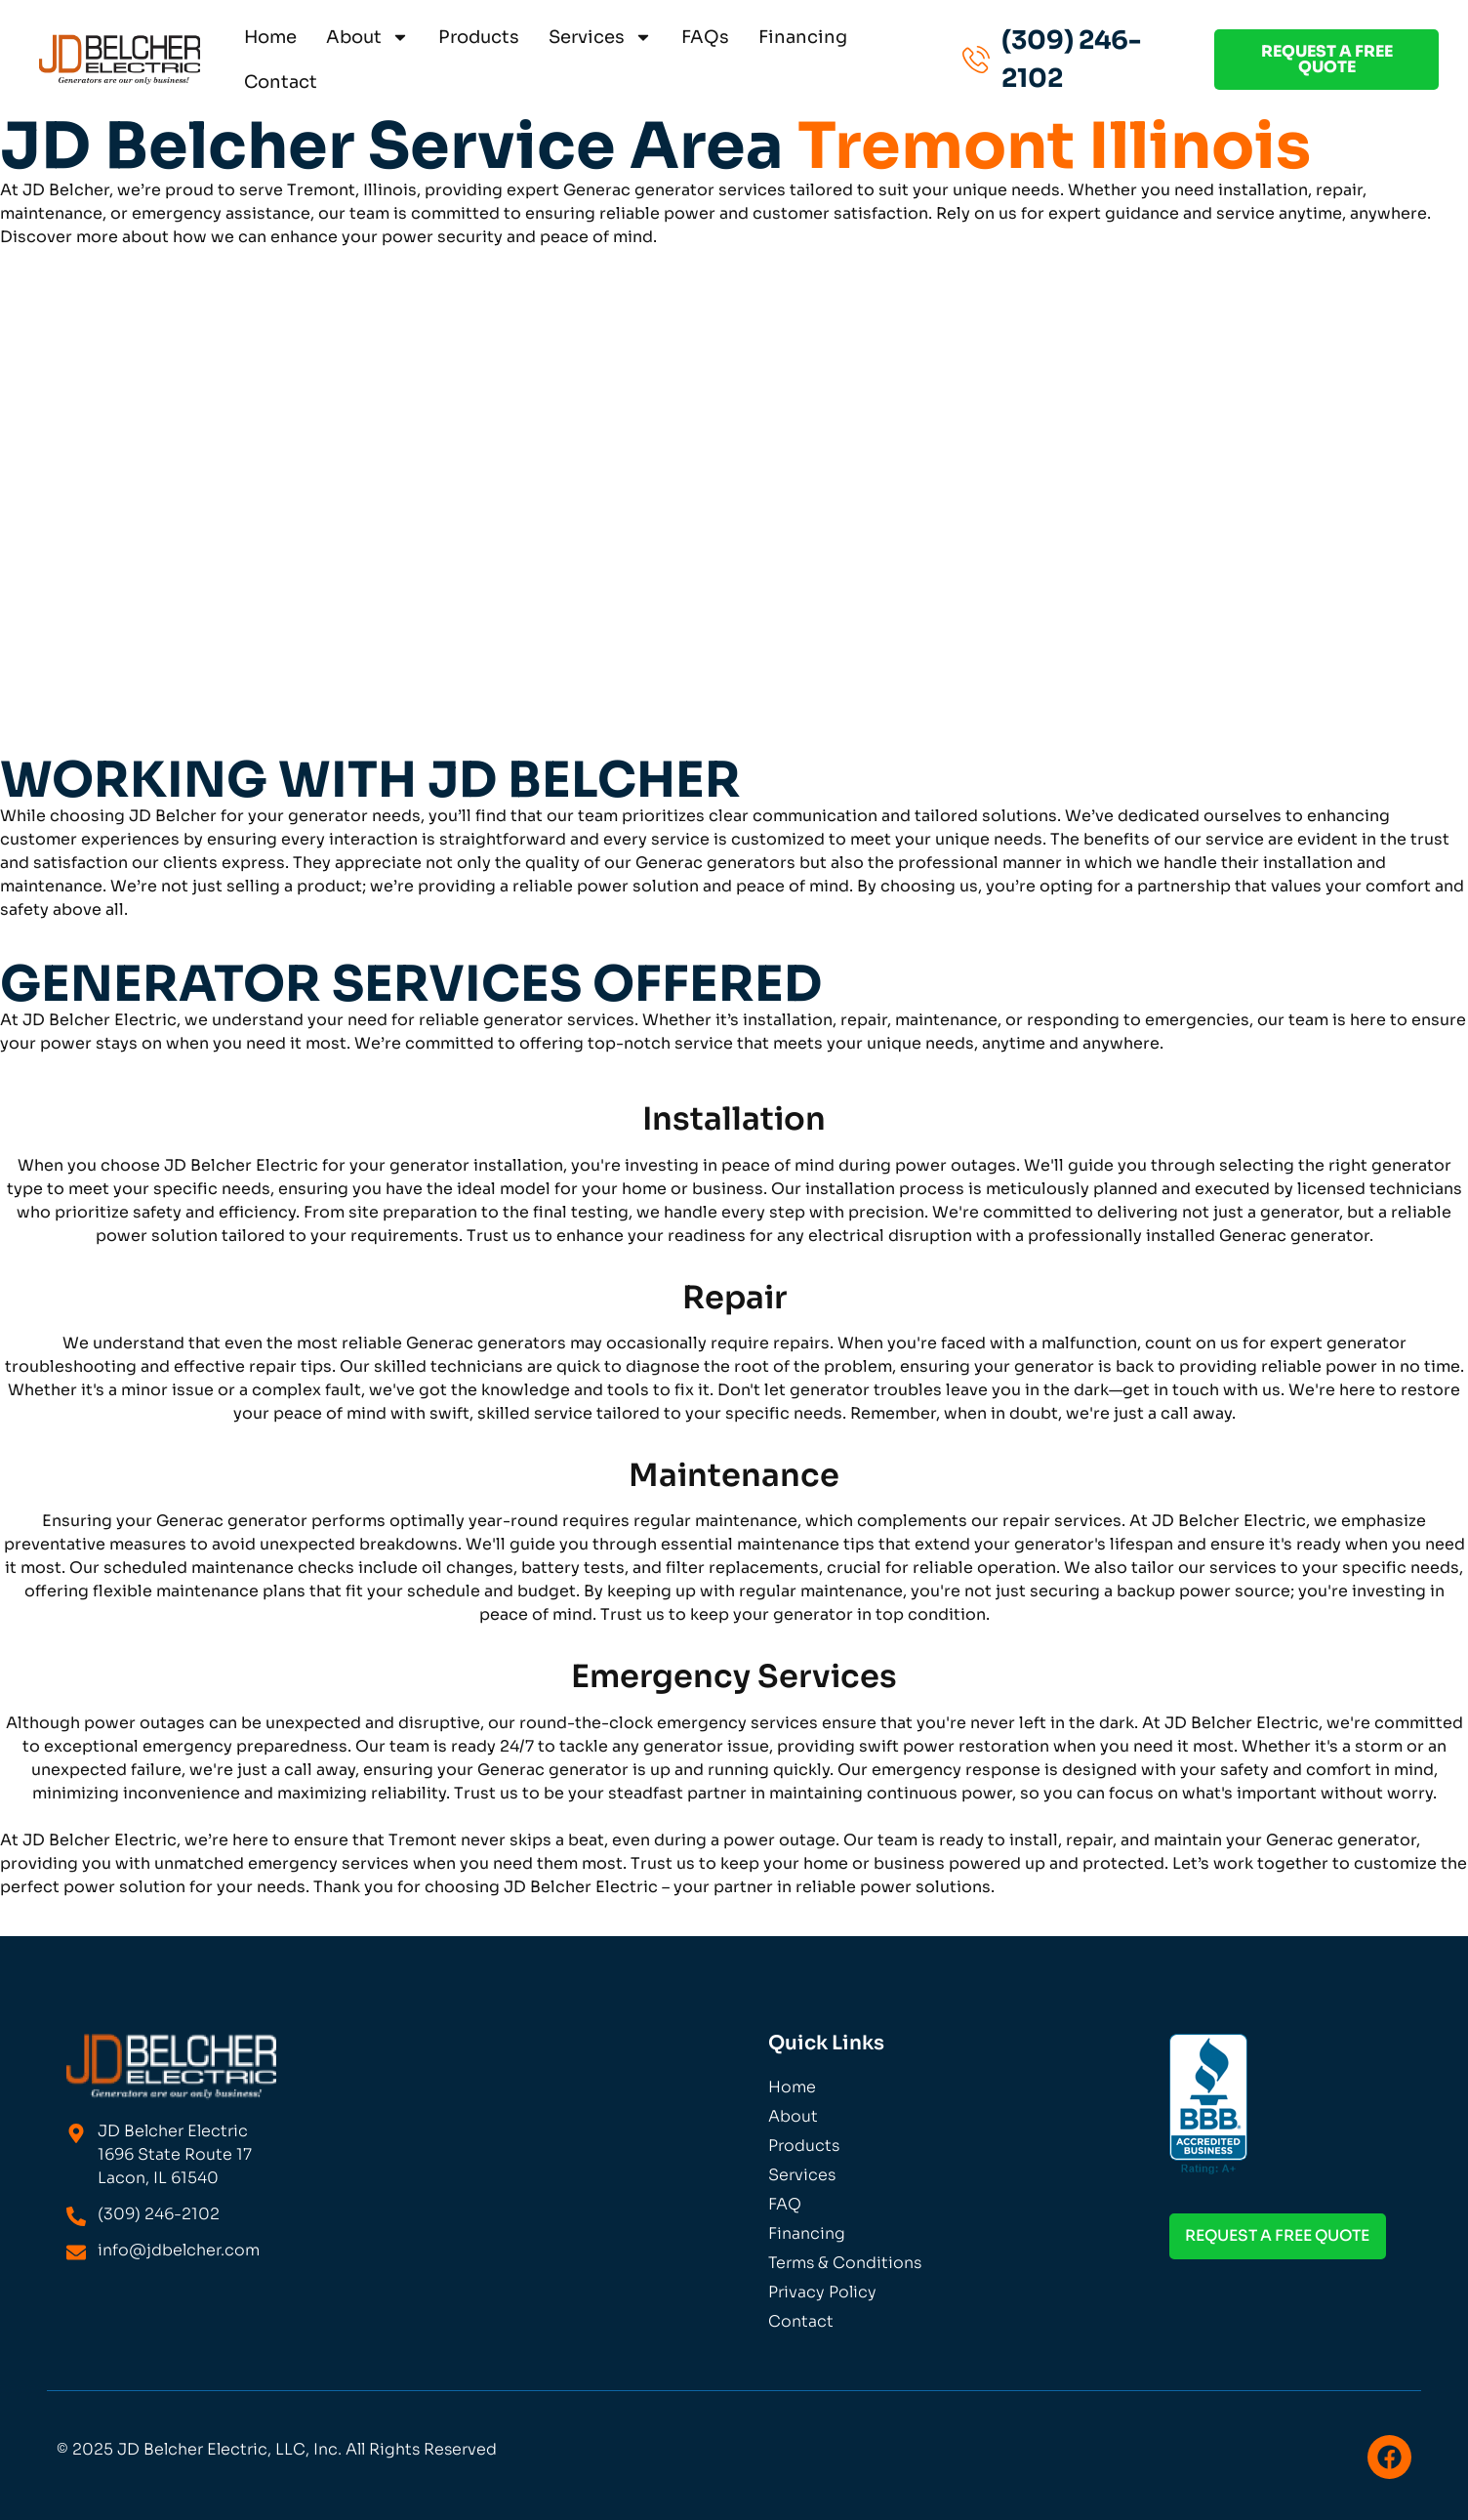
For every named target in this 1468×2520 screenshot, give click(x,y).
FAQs (705, 37)
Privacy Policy (822, 2292)
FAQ (784, 2204)
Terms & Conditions (844, 2262)
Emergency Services (734, 1676)
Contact (280, 82)
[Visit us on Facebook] (1389, 2457)
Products (478, 37)
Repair (734, 1297)
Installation (734, 1118)
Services (600, 37)
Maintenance (734, 1475)
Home (270, 37)
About (367, 37)
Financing (802, 37)
